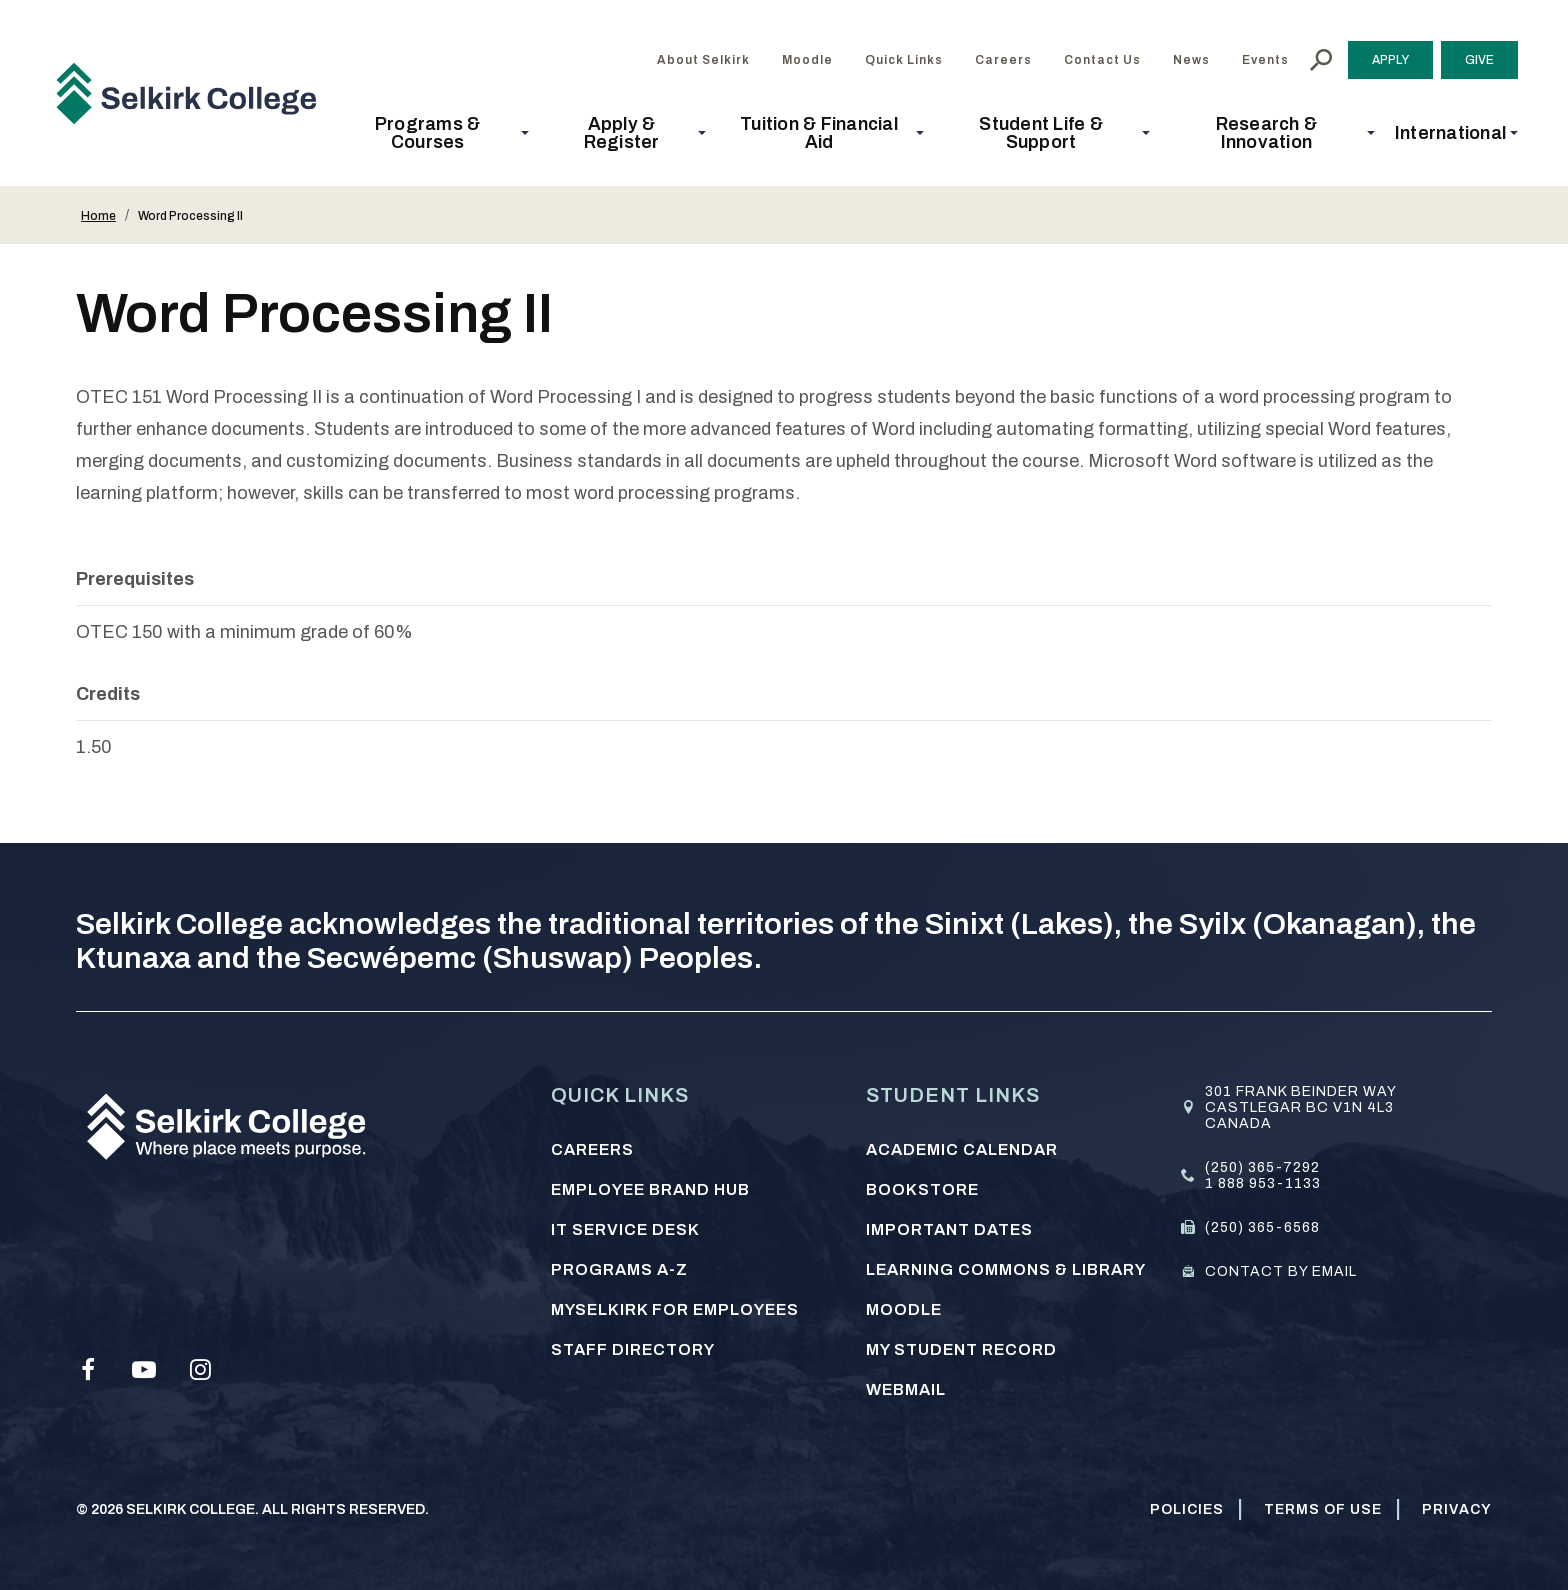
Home (98, 216)
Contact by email (1281, 1271)
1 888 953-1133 (1263, 1183)
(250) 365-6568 (1262, 1227)
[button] (433, 133)
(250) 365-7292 (1262, 1167)
